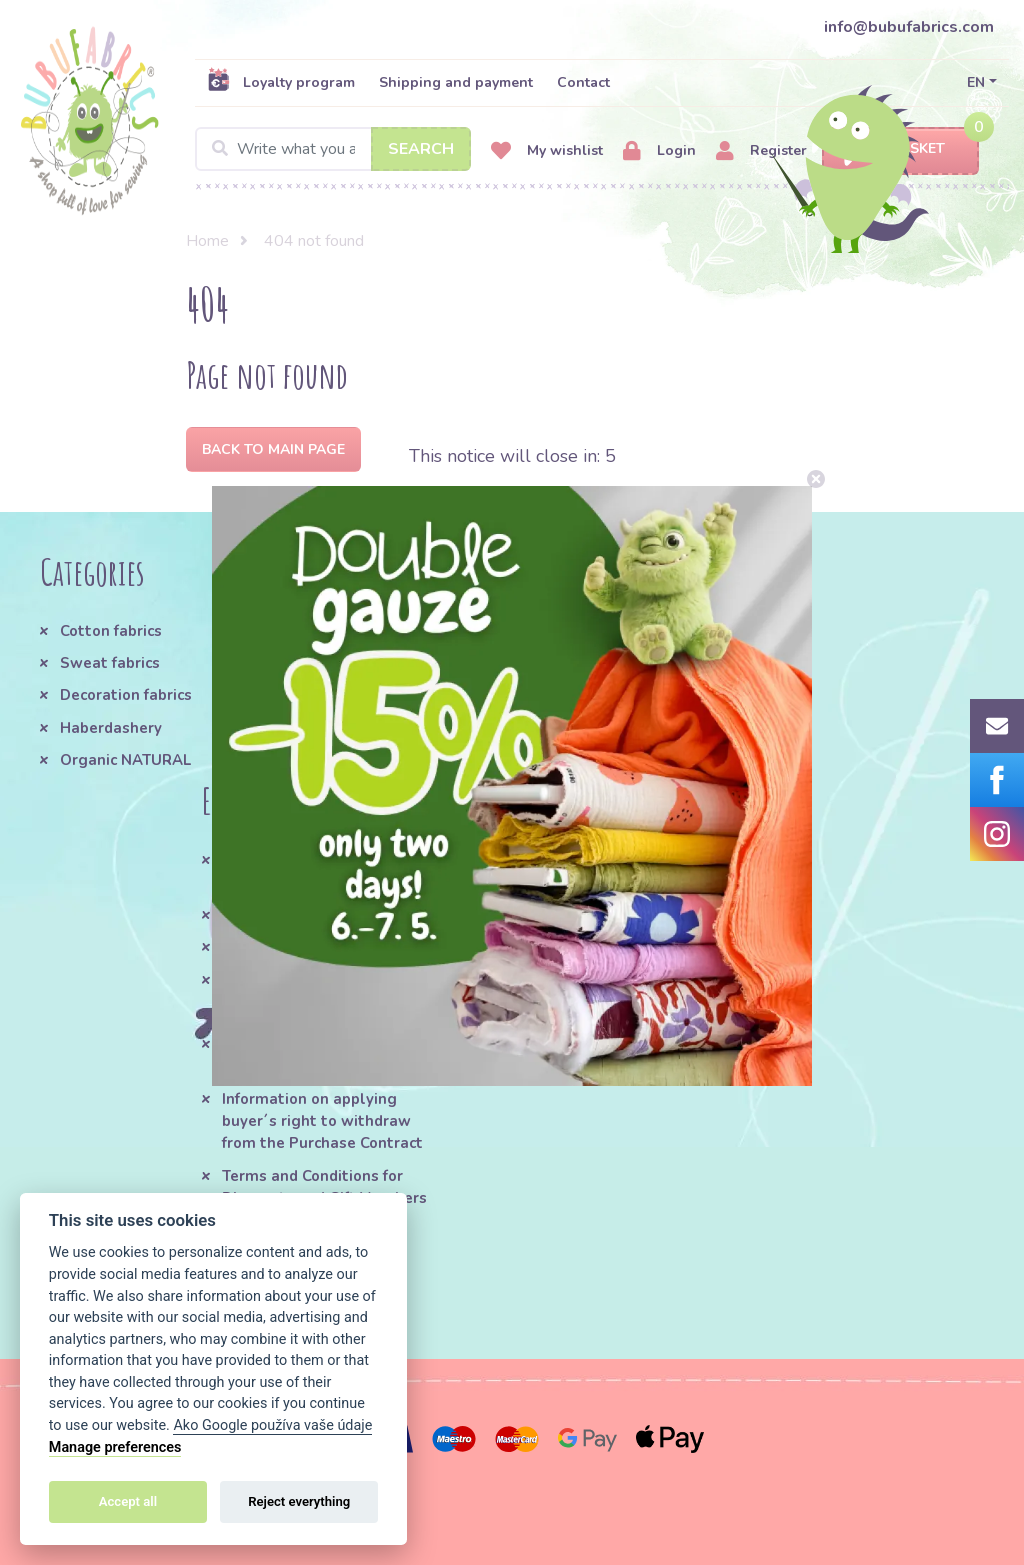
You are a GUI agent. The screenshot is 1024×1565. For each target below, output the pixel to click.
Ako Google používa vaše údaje (272, 1425)
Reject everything (299, 1501)
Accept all (128, 1501)
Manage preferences (115, 1447)
